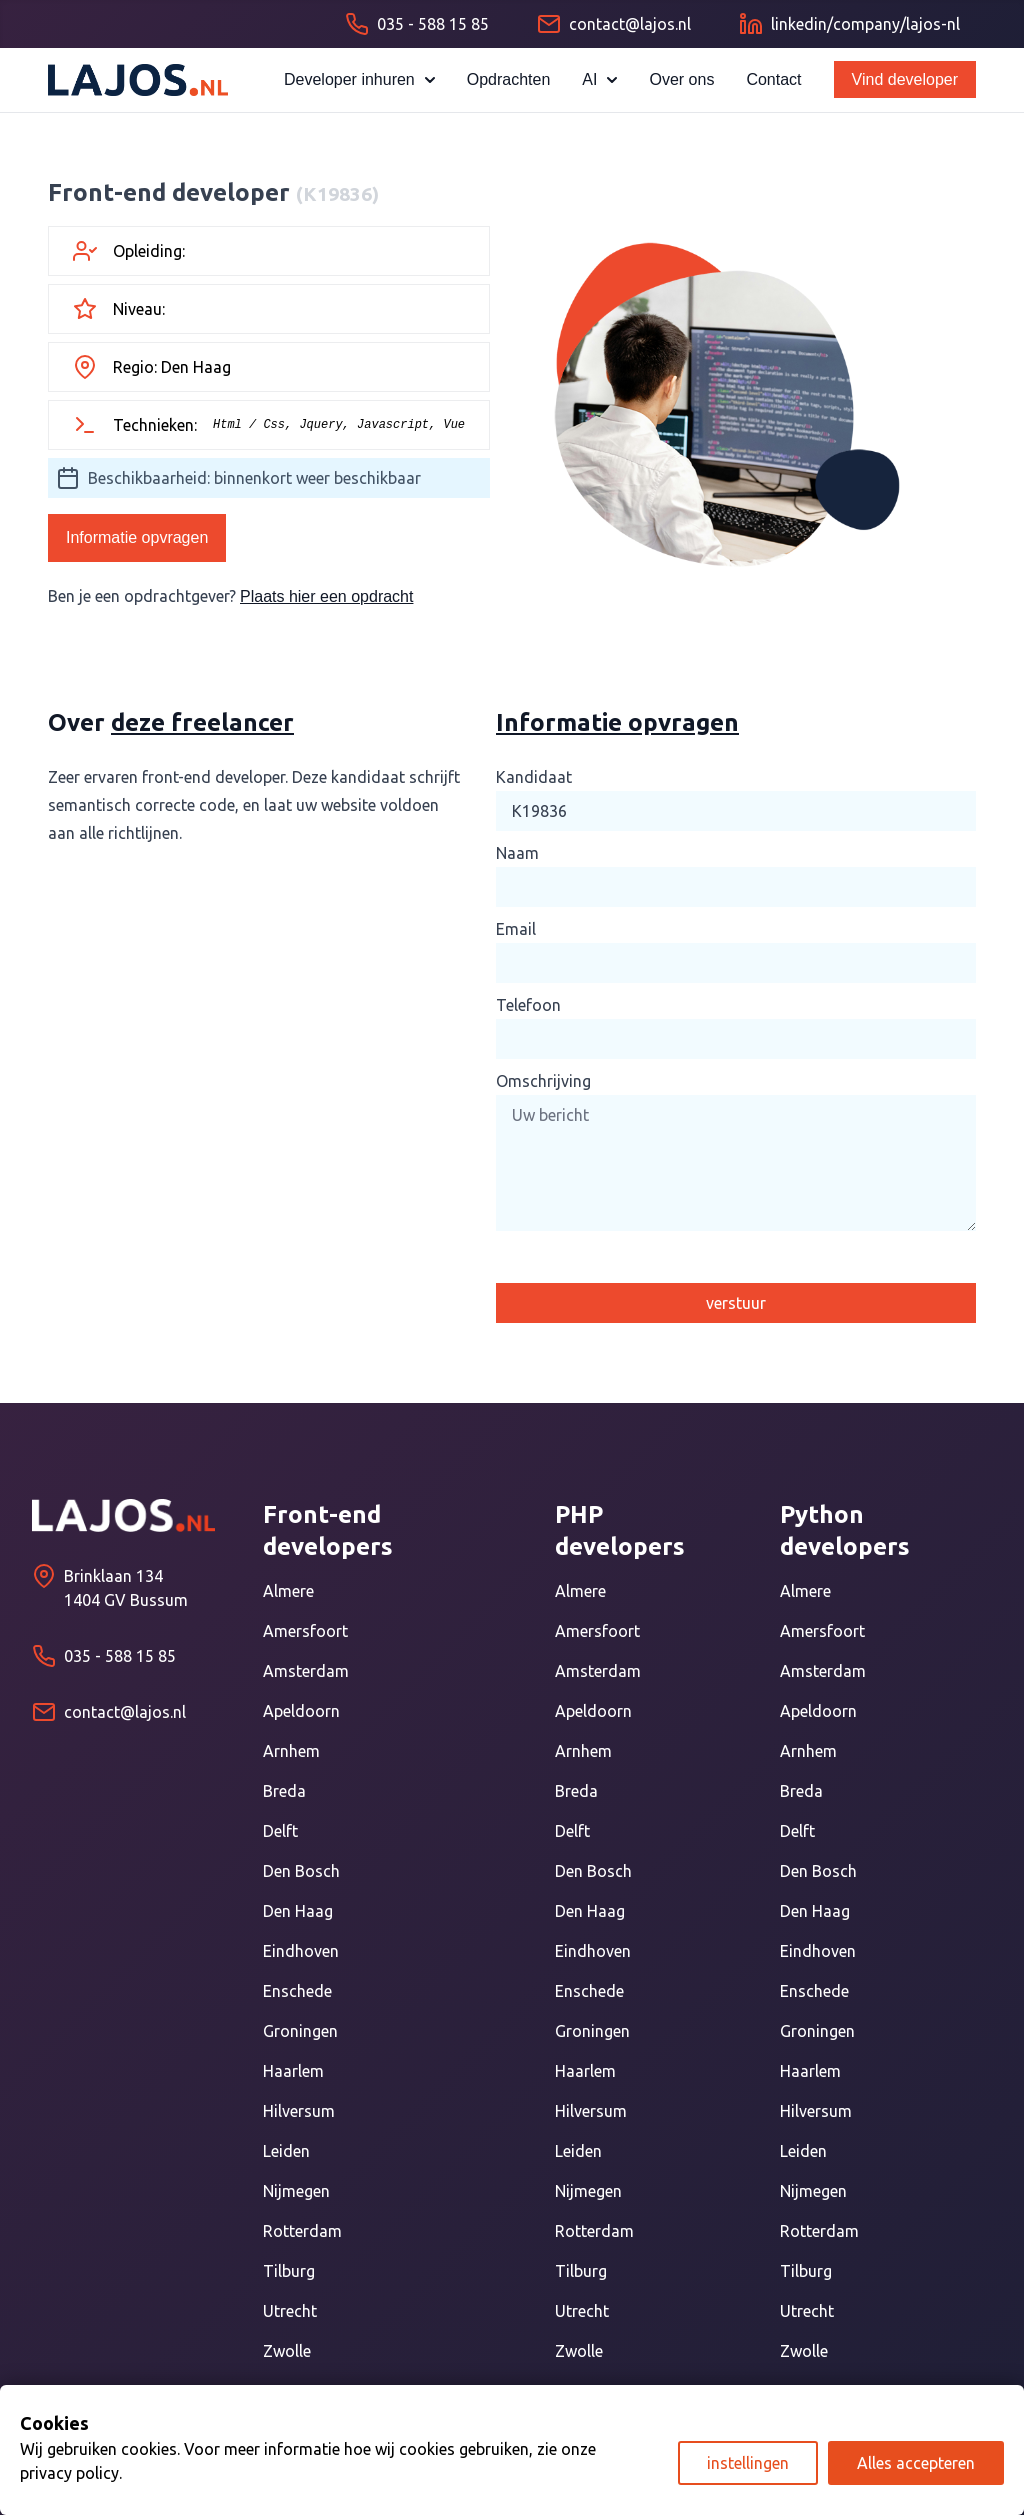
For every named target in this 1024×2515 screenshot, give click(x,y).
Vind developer (905, 79)
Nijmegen (296, 2191)
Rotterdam (302, 2231)
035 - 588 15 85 (120, 1656)
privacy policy (69, 2473)
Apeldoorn (301, 1711)
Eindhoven (301, 1951)
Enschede (297, 1991)
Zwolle (287, 2351)
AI (599, 79)
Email (516, 929)
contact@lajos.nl (125, 1712)
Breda (284, 1791)
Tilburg (289, 2271)
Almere (288, 1591)
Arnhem (291, 1751)
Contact (773, 79)
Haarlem (293, 2071)
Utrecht (290, 2311)
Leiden (286, 2151)
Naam (517, 853)
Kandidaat (534, 777)
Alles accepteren (916, 2463)
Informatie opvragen (137, 537)
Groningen (300, 2031)
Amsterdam (306, 1671)
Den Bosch (301, 1871)
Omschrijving (543, 1081)
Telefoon (528, 1005)
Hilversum (299, 2111)
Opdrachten (509, 79)
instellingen (748, 2463)
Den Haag (298, 1911)
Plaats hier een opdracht (326, 596)
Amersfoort (305, 1631)
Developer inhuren (359, 79)
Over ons (681, 79)
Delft (280, 1831)
